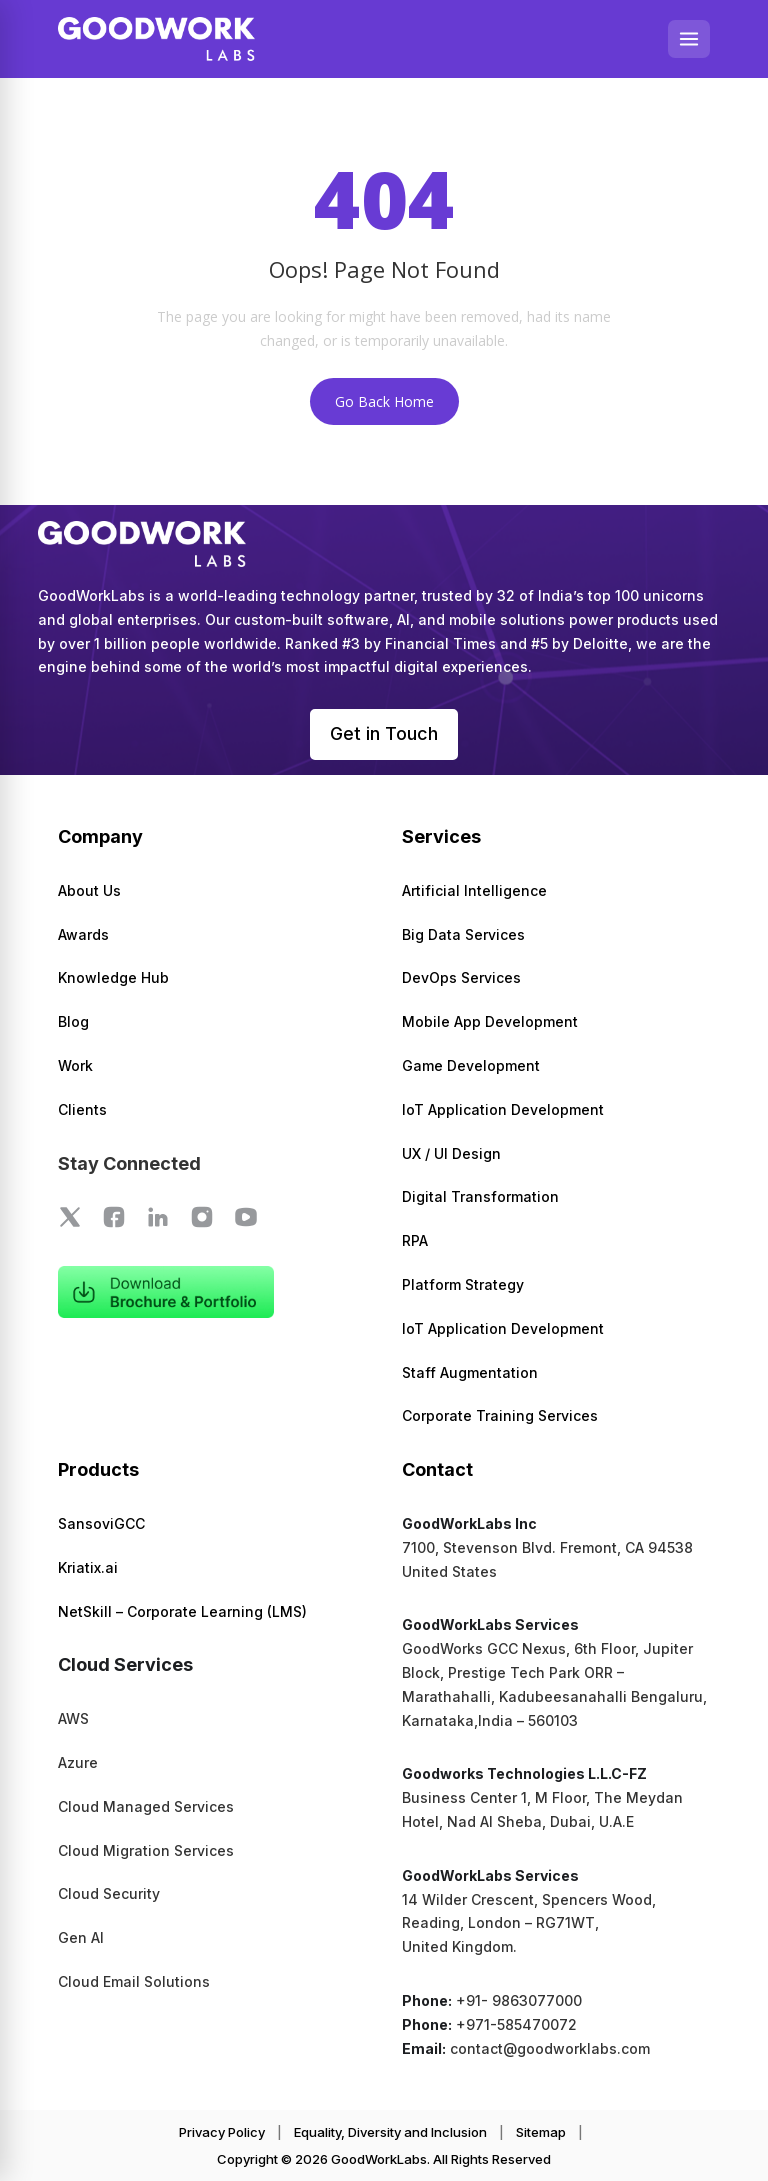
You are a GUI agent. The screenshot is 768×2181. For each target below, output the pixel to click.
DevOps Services (461, 978)
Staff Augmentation (470, 1372)
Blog (73, 1021)
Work (75, 1065)
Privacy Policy (222, 2132)
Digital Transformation (480, 1197)
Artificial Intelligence (474, 890)
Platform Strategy (463, 1284)
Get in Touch (384, 733)
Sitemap (541, 2132)
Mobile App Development (490, 1021)
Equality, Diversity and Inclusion (390, 2132)
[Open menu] (689, 39)
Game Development (471, 1065)
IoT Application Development (503, 1109)
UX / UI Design (451, 1153)
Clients (82, 1109)
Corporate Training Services (500, 1416)
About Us (89, 890)
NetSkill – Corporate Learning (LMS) (182, 1611)
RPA (415, 1240)
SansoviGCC (101, 1523)
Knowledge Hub (113, 978)
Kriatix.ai (88, 1567)
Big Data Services (463, 934)
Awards (83, 934)
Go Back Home (384, 401)
